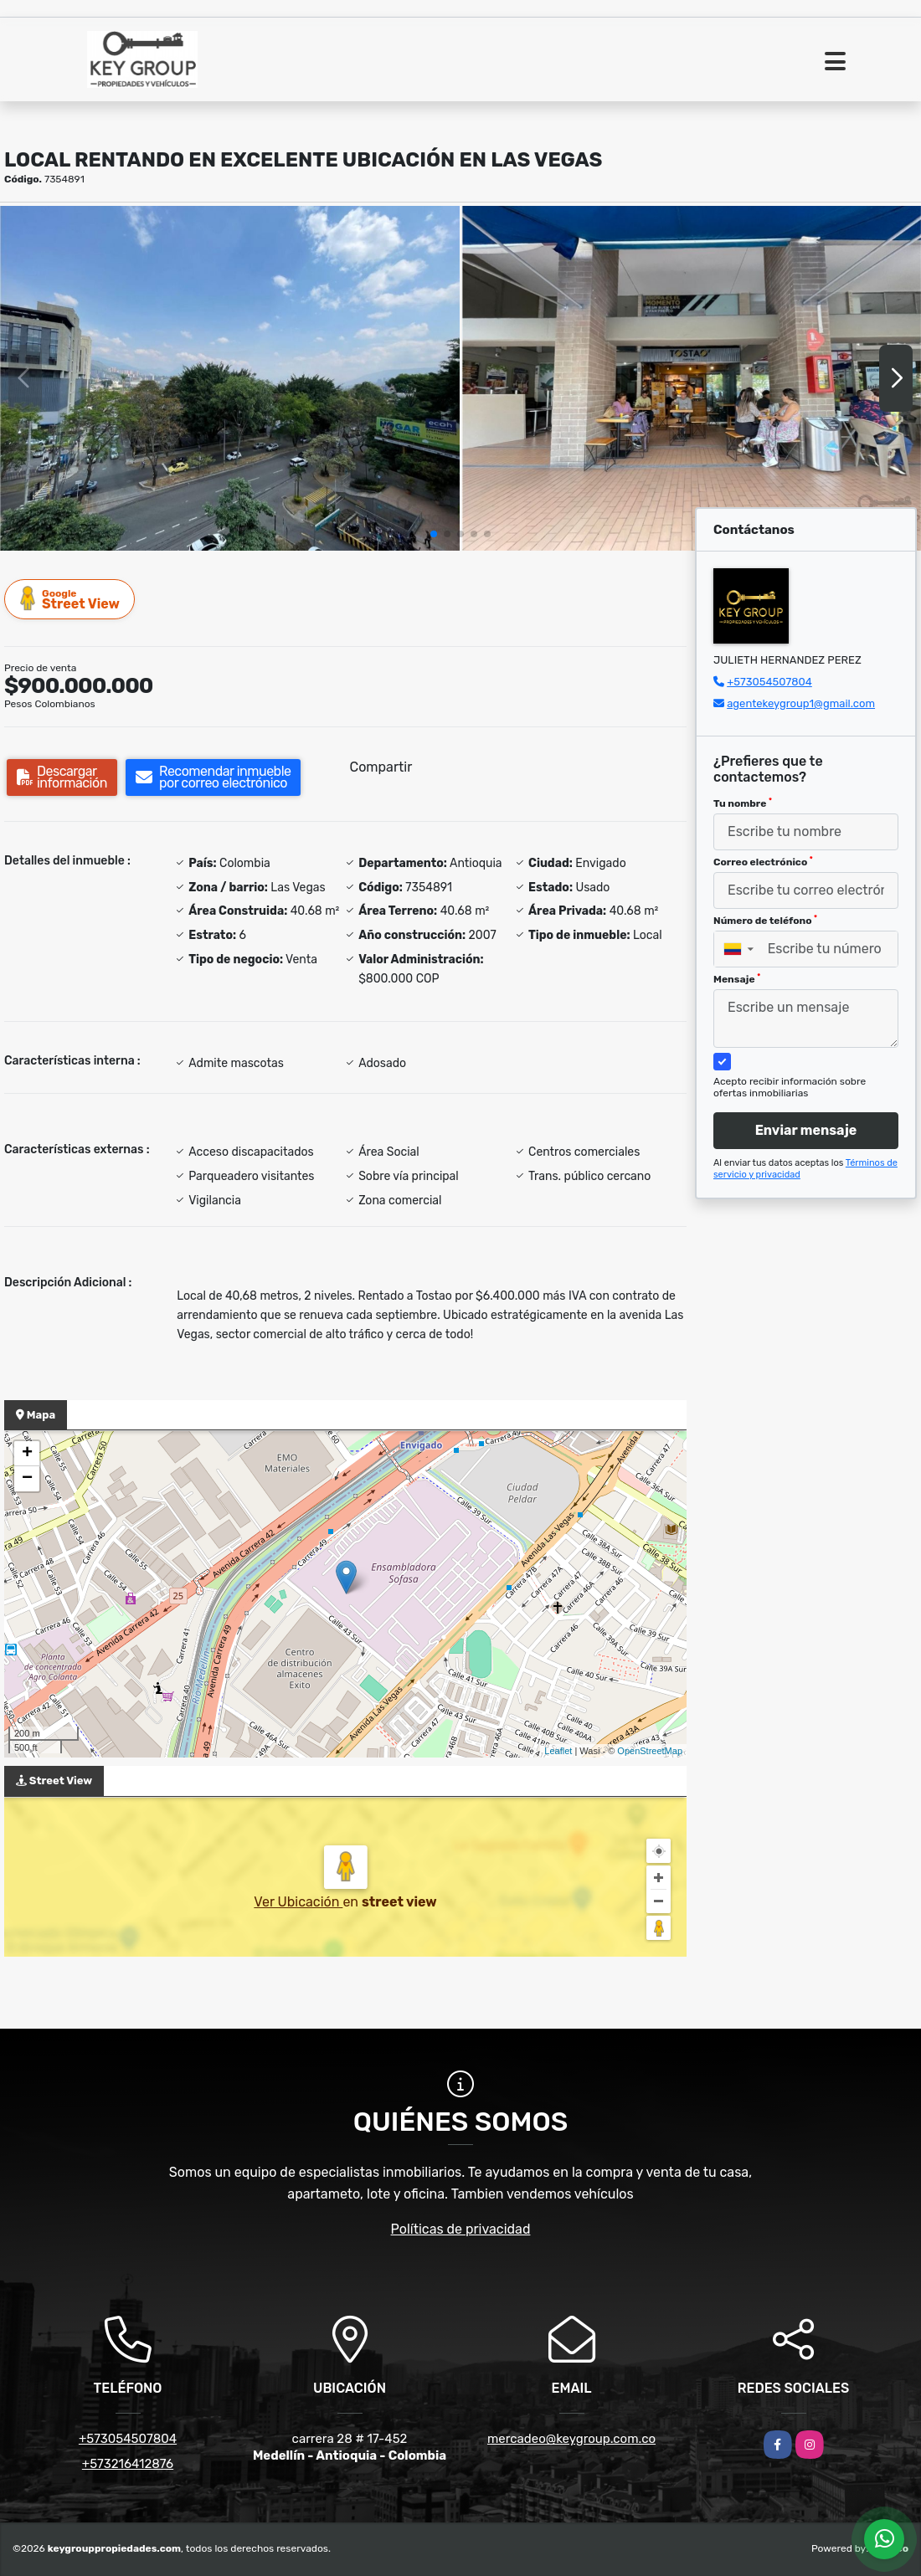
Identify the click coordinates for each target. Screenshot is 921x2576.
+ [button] (27, 1453)
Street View (70, 599)
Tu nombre (742, 803)
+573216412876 (127, 2463)
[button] (433, 534)
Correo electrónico (763, 862)
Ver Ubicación (298, 1902)
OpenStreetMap (649, 1751)
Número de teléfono (765, 920)
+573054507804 (769, 681)
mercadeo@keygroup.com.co (571, 2438)
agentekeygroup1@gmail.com (801, 703)
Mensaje (736, 979)
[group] (230, 378)
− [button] (27, 1478)
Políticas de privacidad (461, 2229)
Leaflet (558, 1751)
